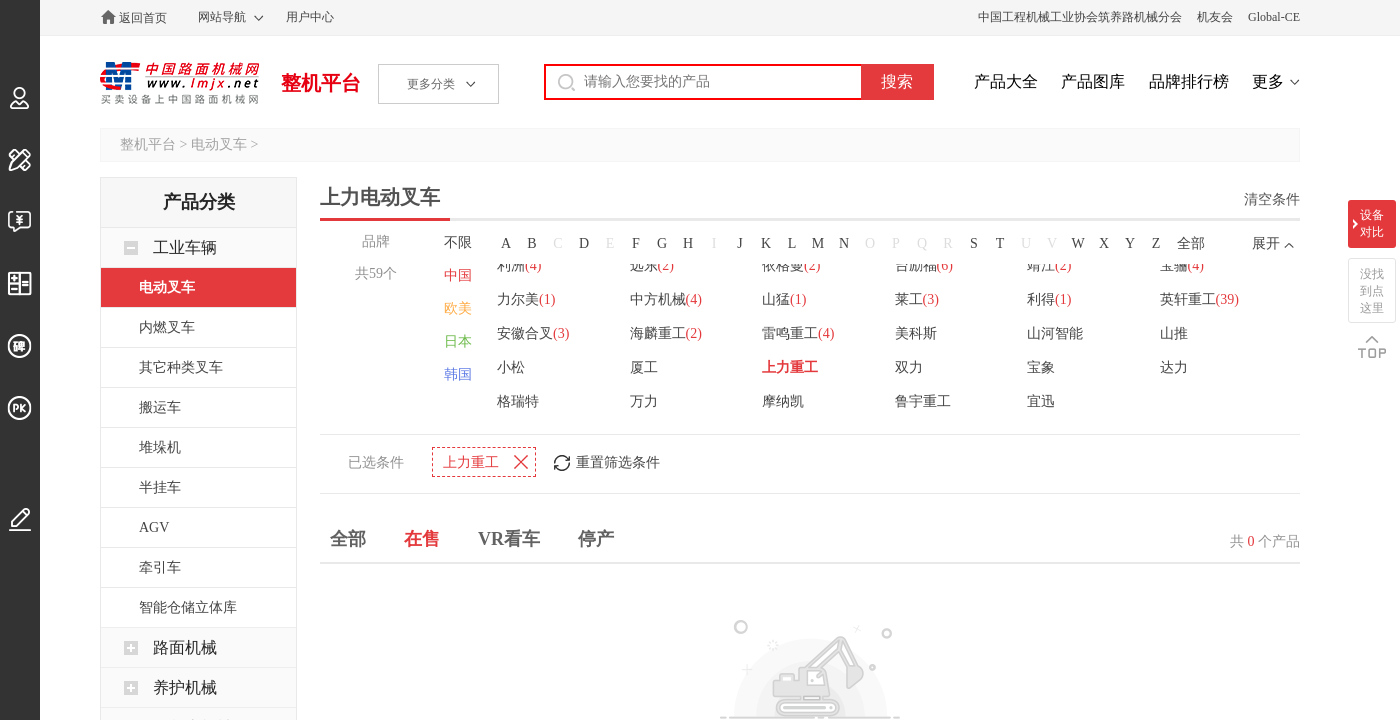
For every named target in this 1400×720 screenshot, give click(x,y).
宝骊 (1184, 263)
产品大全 (1006, 81)
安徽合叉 (533, 331)
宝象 (1043, 365)
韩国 (458, 374)
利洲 (519, 263)
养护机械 (185, 687)
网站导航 (222, 17)
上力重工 (791, 365)
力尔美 (526, 297)
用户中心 (310, 17)
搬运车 (160, 407)
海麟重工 (666, 331)
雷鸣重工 (799, 331)
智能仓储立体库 (188, 607)
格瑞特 (518, 399)
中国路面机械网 (179, 83)
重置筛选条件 (618, 460)
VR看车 (509, 537)
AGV (154, 527)
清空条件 (1272, 199)
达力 (1176, 365)
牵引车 (160, 567)
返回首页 (143, 18)
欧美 (458, 308)
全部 (1191, 243)
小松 (511, 365)
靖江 (1051, 263)
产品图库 (1093, 81)
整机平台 (321, 83)
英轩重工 (1201, 297)
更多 (1268, 81)
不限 (458, 242)
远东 (652, 263)
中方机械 (666, 297)
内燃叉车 (167, 327)
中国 (458, 275)
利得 (1051, 297)
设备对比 (1372, 223)
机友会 (1215, 17)
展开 (1266, 243)
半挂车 (160, 487)
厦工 (644, 365)
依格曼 (792, 263)
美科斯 (917, 331)
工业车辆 (185, 247)
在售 (422, 537)
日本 (458, 341)
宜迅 (1043, 399)
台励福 (925, 263)
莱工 (918, 297)
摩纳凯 (784, 399)
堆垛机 (160, 447)
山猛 (785, 297)
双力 (910, 365)
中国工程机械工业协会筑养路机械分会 (1080, 17)
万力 (644, 399)
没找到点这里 (1372, 291)
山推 (1176, 331)
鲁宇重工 (924, 399)
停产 (596, 537)
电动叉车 (219, 144)
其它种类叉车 (181, 367)
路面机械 (185, 647)
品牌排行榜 (1189, 81)
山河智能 (1057, 331)
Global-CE (1274, 17)
